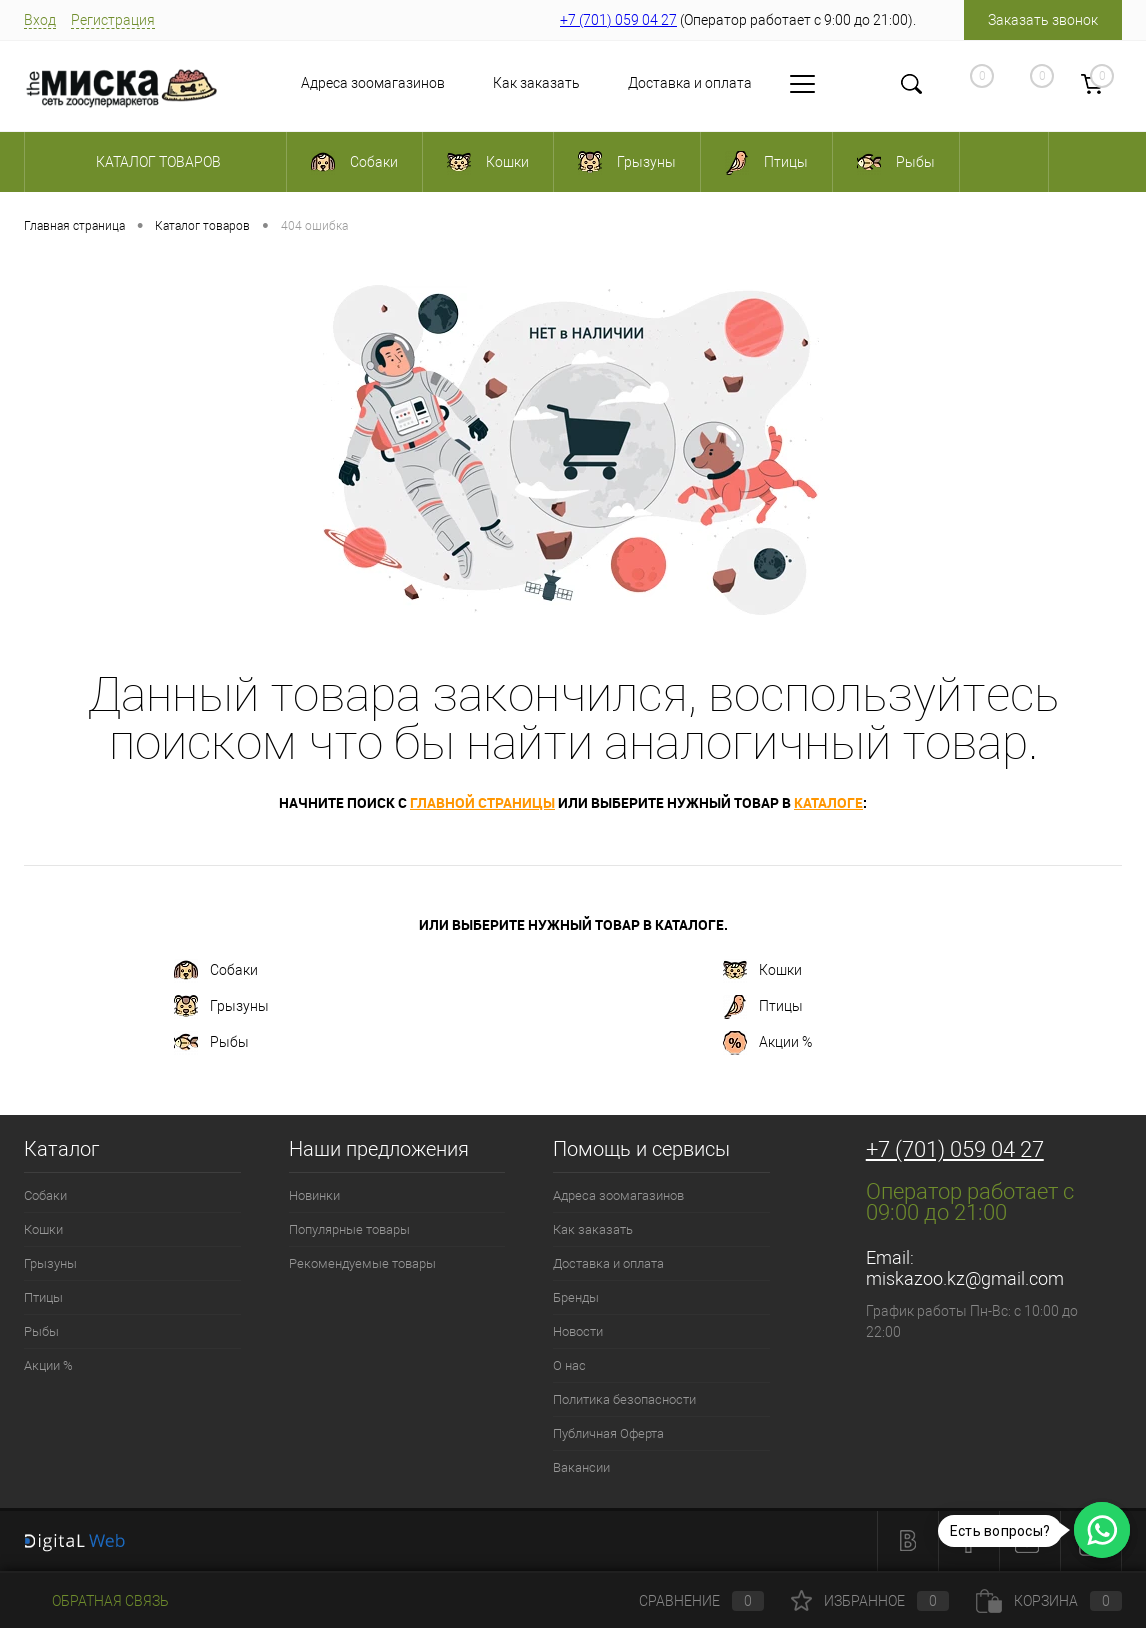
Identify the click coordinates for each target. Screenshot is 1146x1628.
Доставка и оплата (690, 83)
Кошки (762, 971)
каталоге (828, 802)
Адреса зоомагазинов (373, 83)
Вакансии (581, 1467)
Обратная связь (96, 1601)
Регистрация (113, 20)
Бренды (576, 1297)
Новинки (314, 1195)
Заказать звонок (1043, 20)
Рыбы (211, 1043)
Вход (40, 20)
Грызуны (221, 1007)
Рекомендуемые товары (362, 1263)
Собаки (216, 971)
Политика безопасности (624, 1399)
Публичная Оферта (608, 1433)
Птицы (763, 1007)
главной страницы (482, 802)
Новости (578, 1331)
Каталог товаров (155, 162)
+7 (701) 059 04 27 (618, 20)
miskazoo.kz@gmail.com (965, 1278)
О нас (569, 1365)
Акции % (767, 1043)
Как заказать (536, 83)
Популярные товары (349, 1229)
